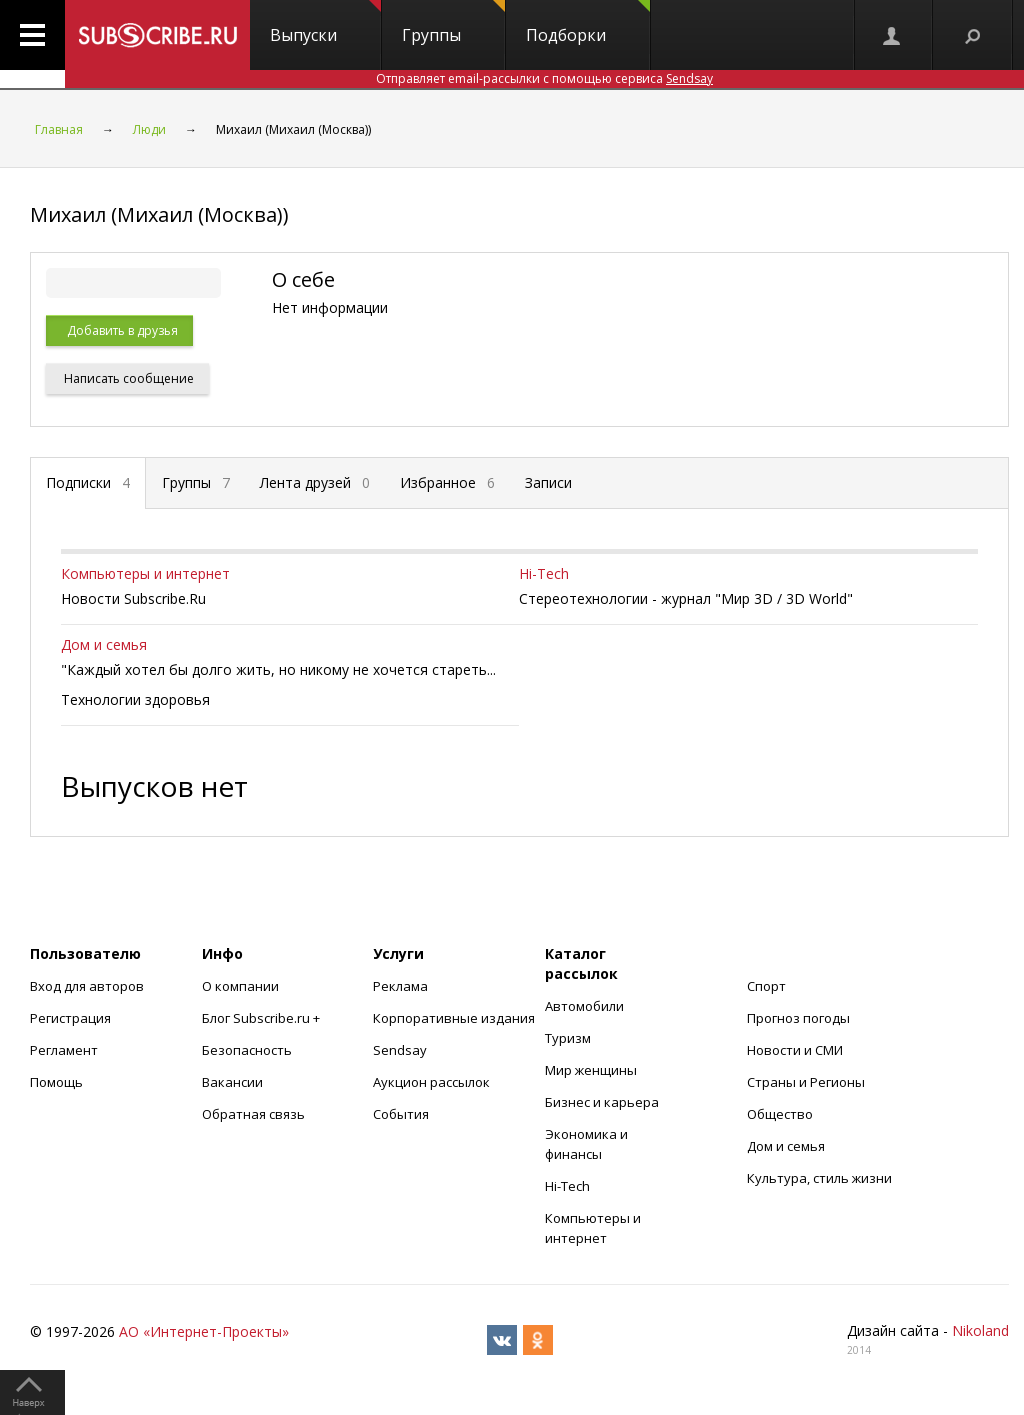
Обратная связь (253, 1114)
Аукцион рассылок (431, 1082)
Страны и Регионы (806, 1082)
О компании (240, 986)
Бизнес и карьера (602, 1102)
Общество (780, 1114)
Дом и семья (104, 644)
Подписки (88, 482)
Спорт (766, 986)
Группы (453, 23)
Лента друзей (315, 482)
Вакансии (232, 1082)
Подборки (588, 23)
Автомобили (584, 1006)
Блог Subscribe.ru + (262, 1018)
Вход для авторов (87, 986)
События (401, 1114)
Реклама (400, 986)
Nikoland (980, 1330)
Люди (149, 129)
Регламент (64, 1050)
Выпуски (325, 23)
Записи (548, 482)
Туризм (568, 1038)
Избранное (447, 482)
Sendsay (400, 1050)
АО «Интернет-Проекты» (204, 1331)
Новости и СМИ (795, 1050)
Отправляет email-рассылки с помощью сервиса (544, 78)
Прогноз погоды (798, 1018)
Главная (59, 129)
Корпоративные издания (454, 1018)
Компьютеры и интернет (145, 573)
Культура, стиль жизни (819, 1178)
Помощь (56, 1082)
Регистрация (70, 1018)
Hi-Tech (544, 573)
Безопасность (247, 1050)
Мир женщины (591, 1070)
